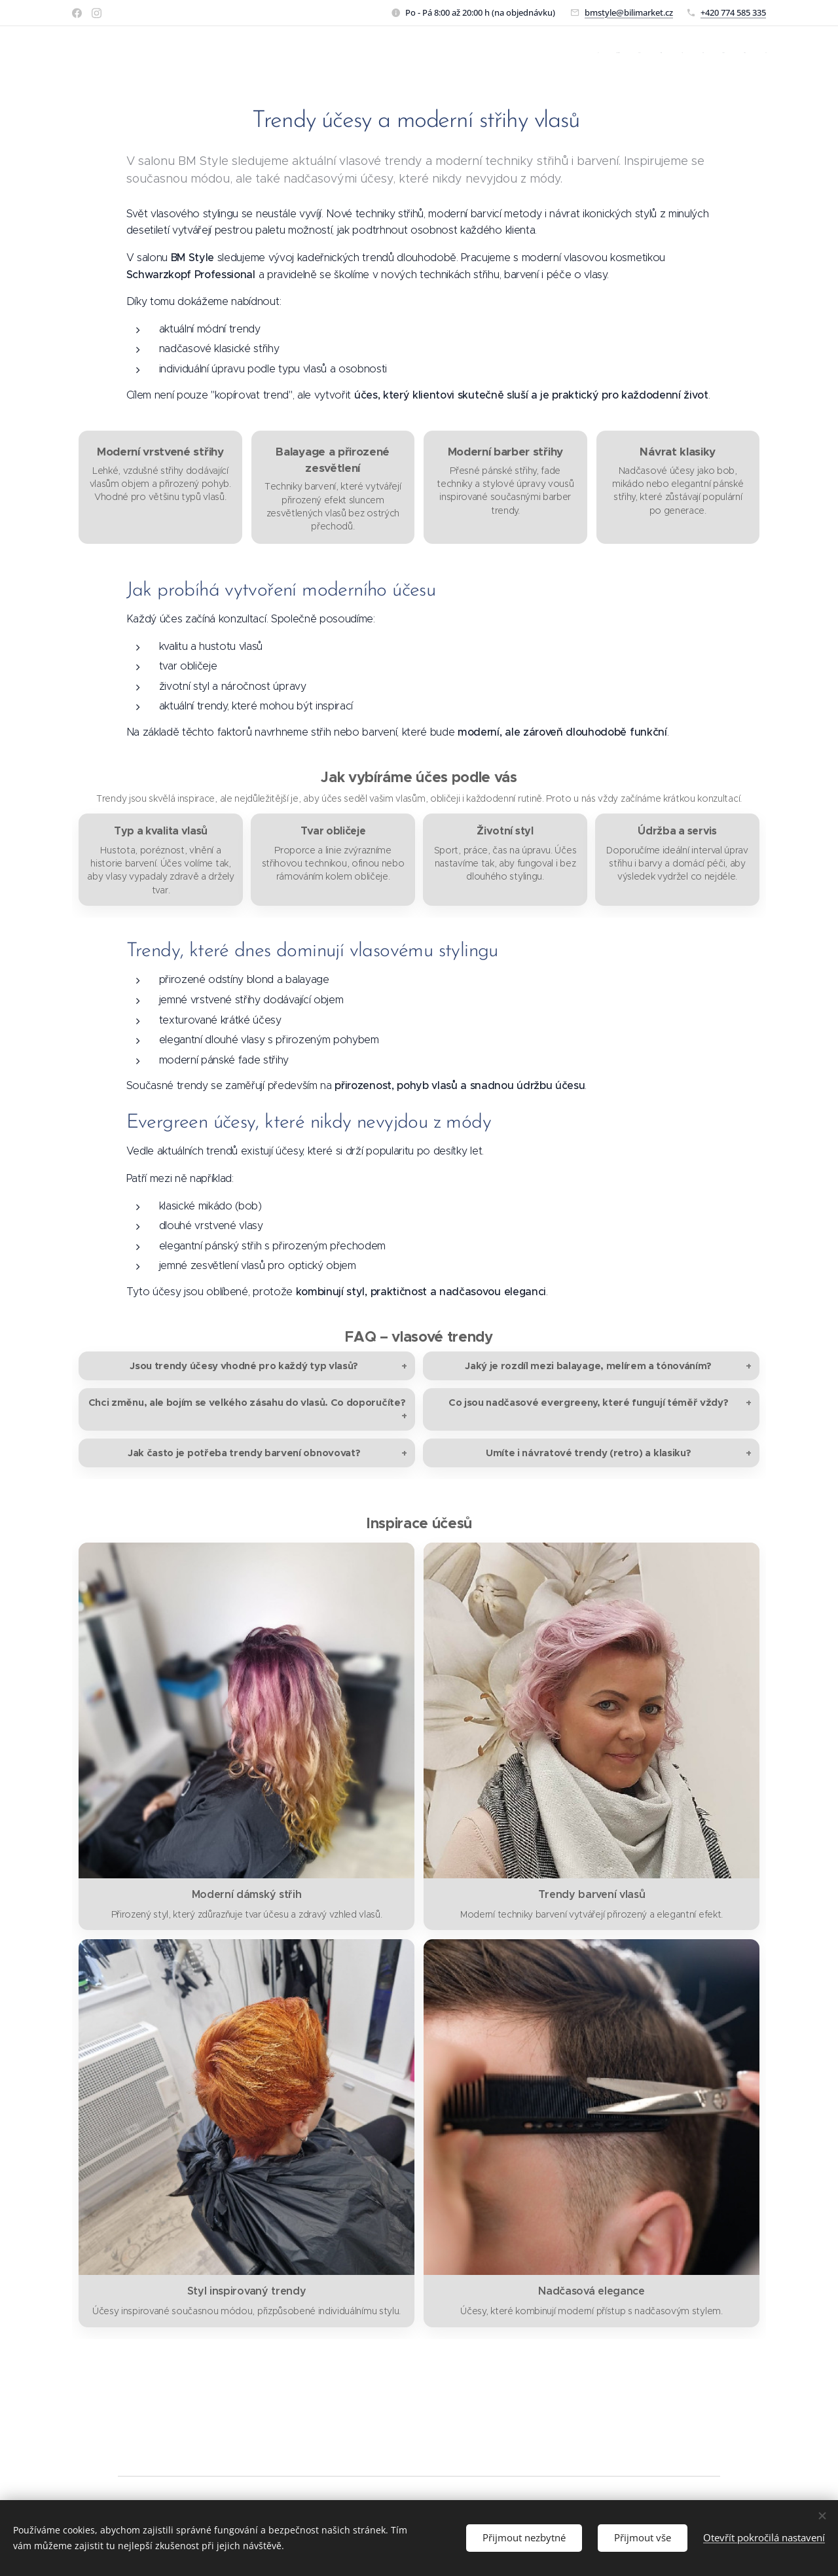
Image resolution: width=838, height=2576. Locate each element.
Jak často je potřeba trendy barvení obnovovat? (244, 1452)
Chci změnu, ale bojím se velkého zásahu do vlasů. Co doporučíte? (247, 1402)
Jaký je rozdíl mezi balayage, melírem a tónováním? (588, 1365)
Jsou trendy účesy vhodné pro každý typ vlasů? (244, 1365)
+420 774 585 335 (733, 12)
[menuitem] (602, 53)
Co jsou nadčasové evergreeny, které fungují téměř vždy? (588, 1402)
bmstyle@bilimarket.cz (629, 12)
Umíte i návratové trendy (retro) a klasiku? (588, 1452)
